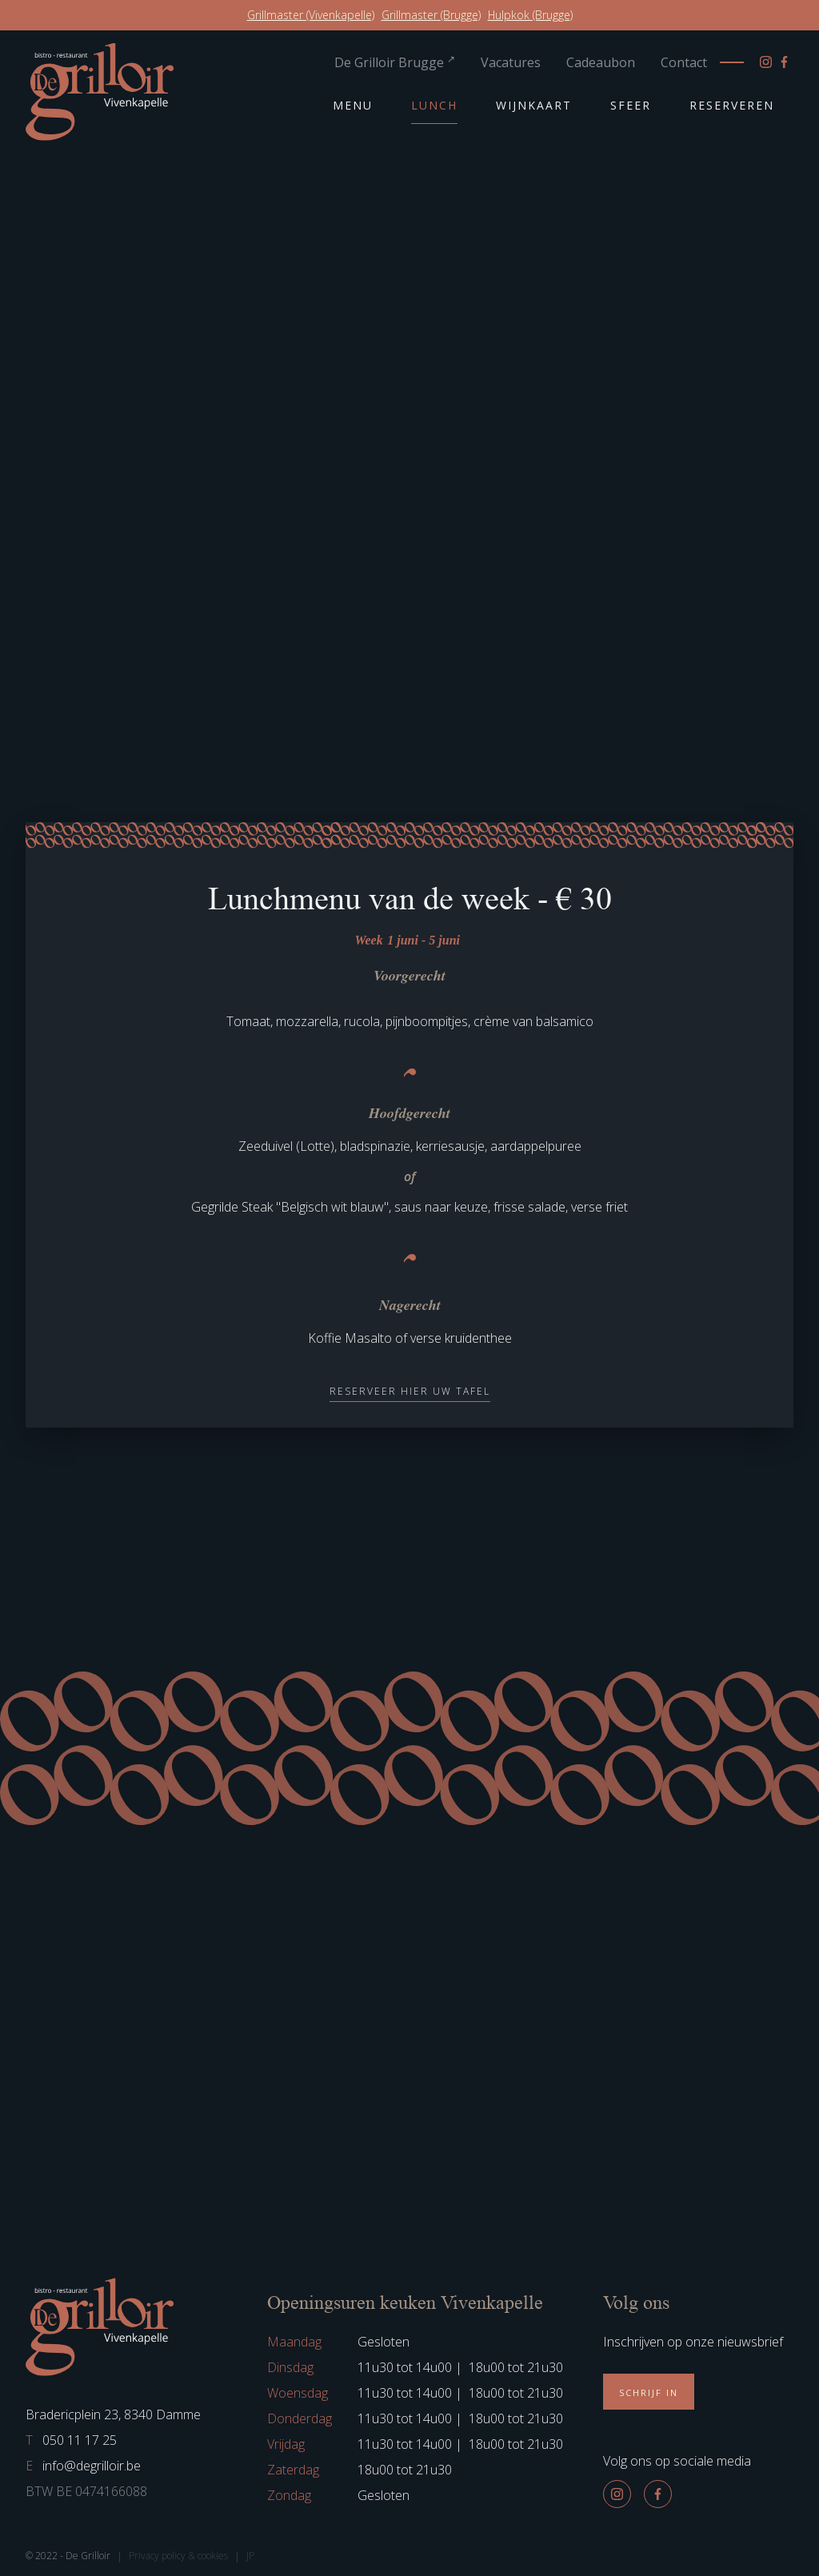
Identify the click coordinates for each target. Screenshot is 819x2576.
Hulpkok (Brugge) (530, 14)
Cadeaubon (600, 62)
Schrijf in (648, 2392)
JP (250, 2555)
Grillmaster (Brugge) (431, 14)
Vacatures (511, 62)
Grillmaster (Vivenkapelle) (310, 14)
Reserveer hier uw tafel (410, 1391)
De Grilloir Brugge (394, 61)
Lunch (434, 105)
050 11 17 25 (71, 2440)
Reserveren (731, 105)
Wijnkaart (534, 105)
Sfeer (630, 105)
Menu (353, 105)
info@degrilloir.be (83, 2465)
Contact (684, 62)
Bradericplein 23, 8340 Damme (113, 2414)
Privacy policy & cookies (178, 2555)
